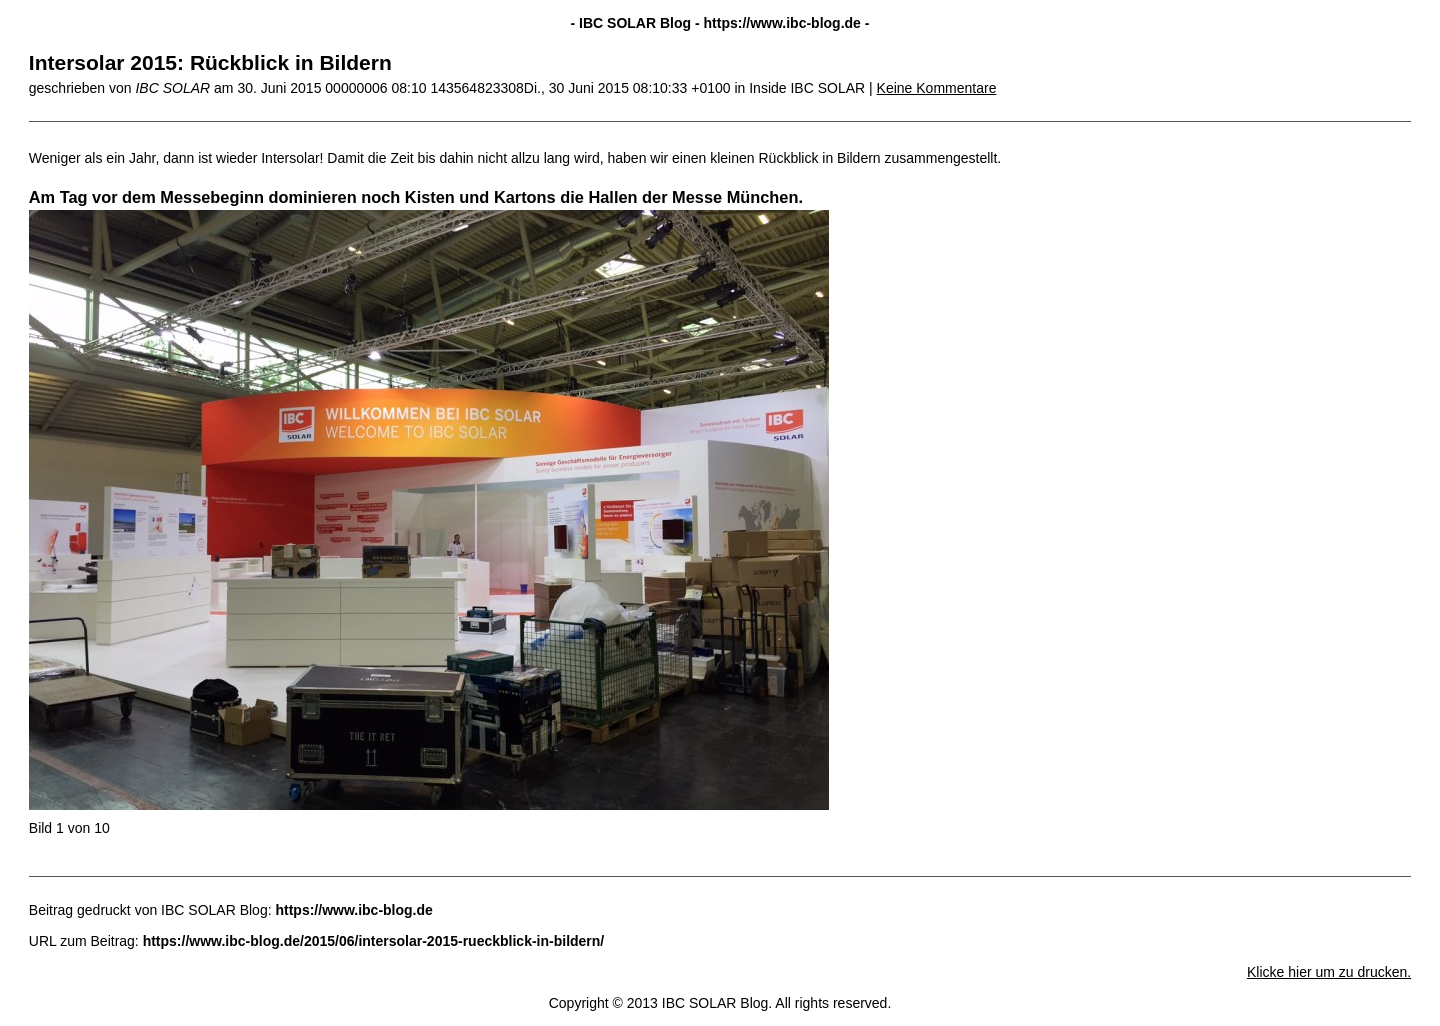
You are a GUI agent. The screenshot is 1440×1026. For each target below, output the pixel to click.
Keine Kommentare (937, 88)
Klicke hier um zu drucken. (1329, 972)
